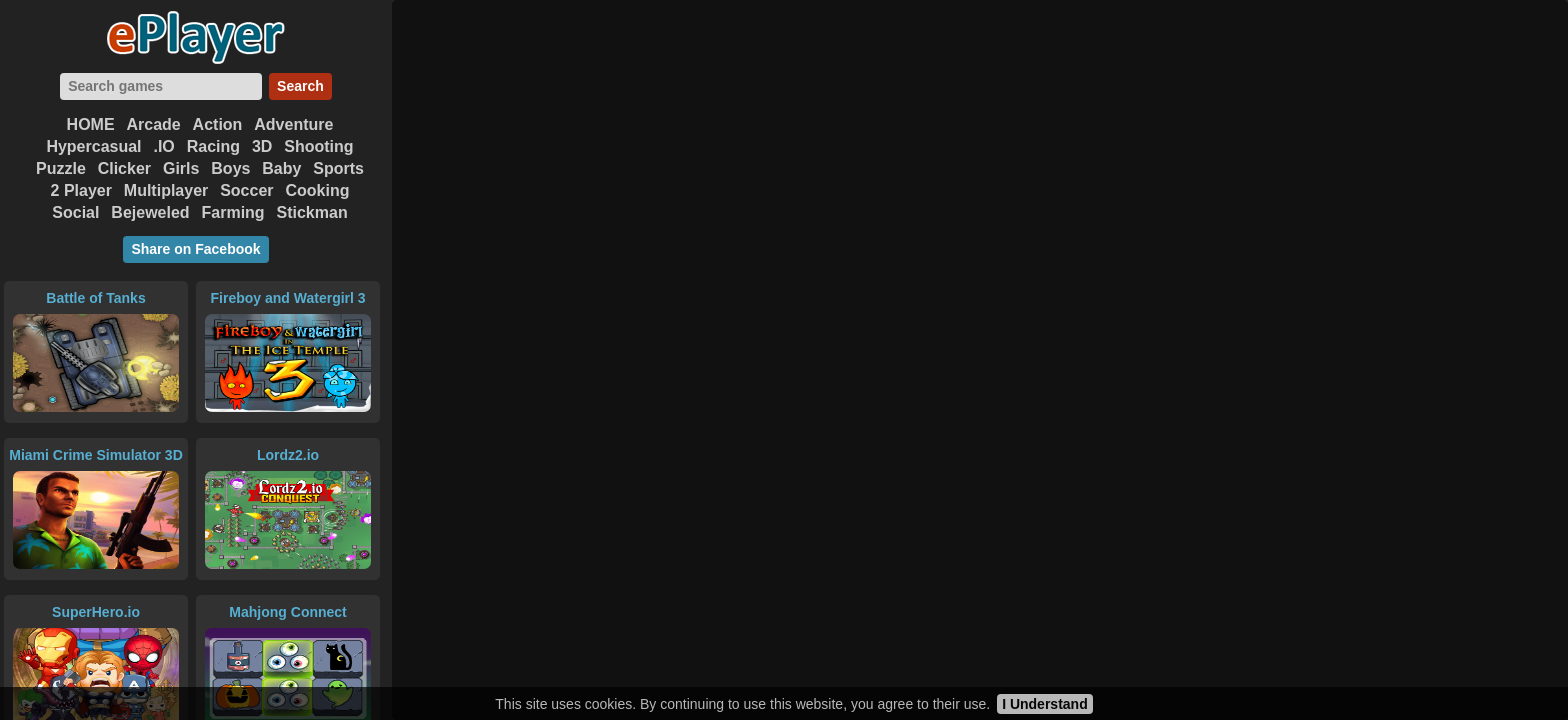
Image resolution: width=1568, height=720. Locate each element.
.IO (163, 146)
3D (262, 146)
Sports (338, 168)
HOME (91, 124)
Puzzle (61, 168)
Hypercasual (93, 146)
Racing (213, 146)
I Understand (1045, 704)
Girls (181, 168)
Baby (281, 168)
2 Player (81, 190)
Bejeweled (150, 212)
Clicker (124, 168)
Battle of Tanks (95, 298)
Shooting (318, 146)
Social (75, 212)
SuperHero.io (96, 612)
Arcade (153, 124)
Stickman (312, 212)
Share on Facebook (195, 249)
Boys (230, 168)
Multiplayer (166, 190)
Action (218, 124)
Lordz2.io (288, 455)
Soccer (246, 190)
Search (300, 86)
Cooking (317, 190)
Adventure (293, 124)
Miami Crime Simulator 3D (96, 455)
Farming (233, 212)
